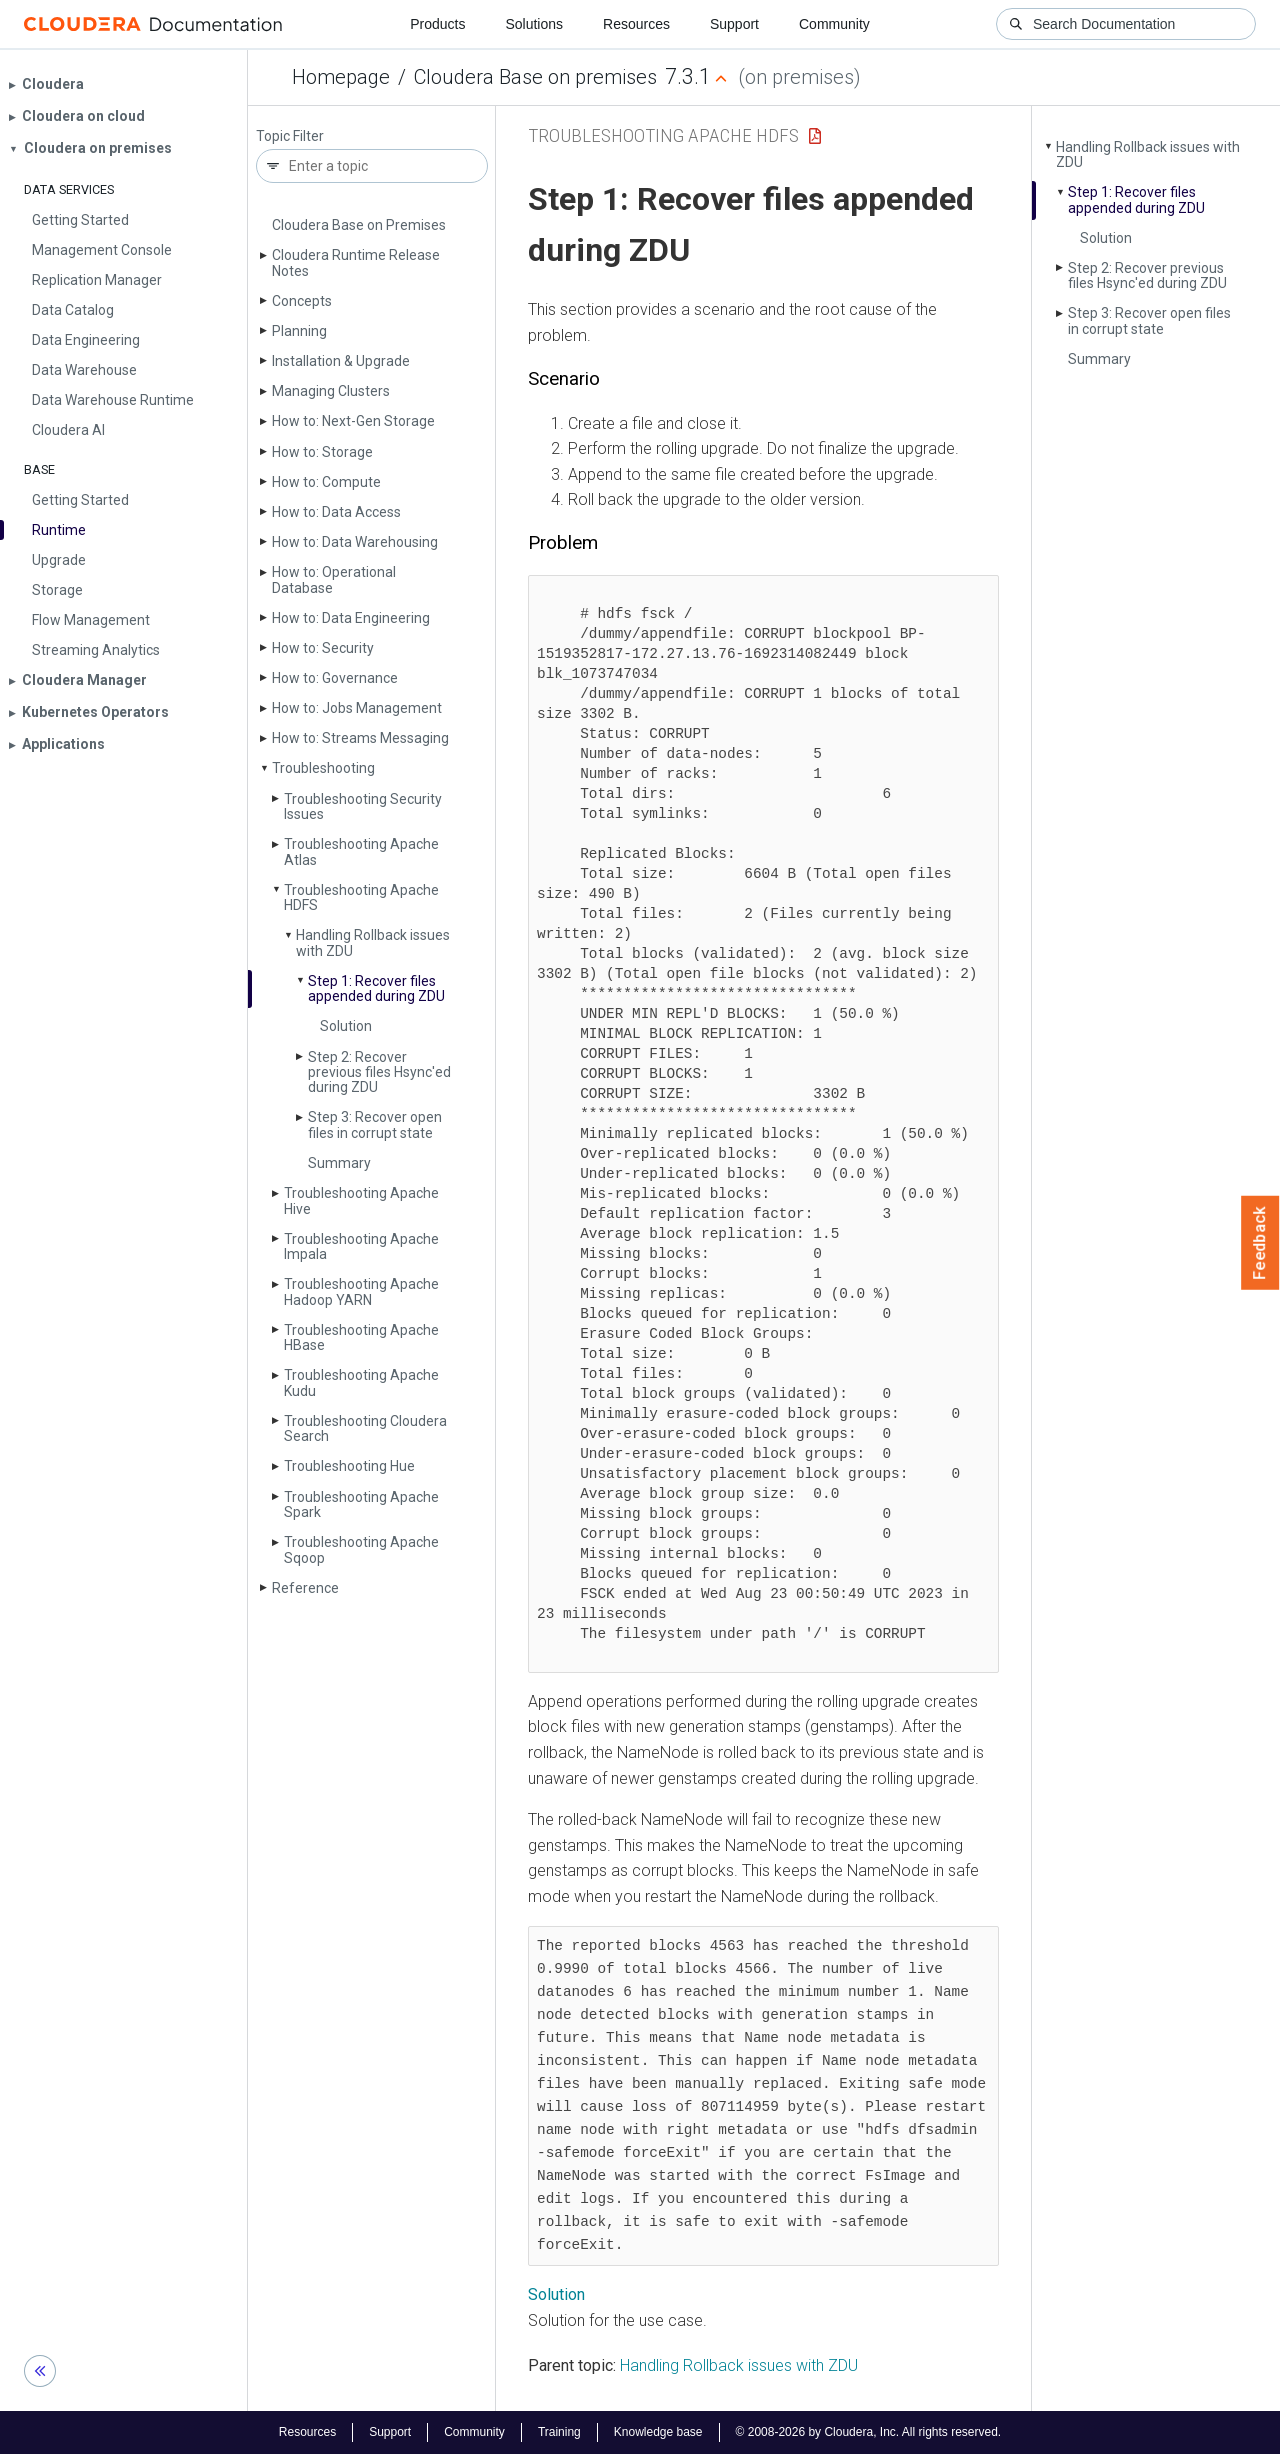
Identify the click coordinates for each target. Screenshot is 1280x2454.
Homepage (341, 77)
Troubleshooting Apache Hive (361, 1200)
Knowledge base (658, 2432)
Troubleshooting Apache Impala (361, 1246)
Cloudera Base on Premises (359, 225)
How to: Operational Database (334, 579)
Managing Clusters (331, 391)
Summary (339, 1163)
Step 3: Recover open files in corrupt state (375, 1124)
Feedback (1260, 1243)
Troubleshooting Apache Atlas (361, 851)
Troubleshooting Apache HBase (361, 1337)
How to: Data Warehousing (355, 542)
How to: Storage (322, 452)
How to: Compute (326, 482)
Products (437, 24)
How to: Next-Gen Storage (353, 421)
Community (834, 24)
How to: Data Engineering (351, 618)
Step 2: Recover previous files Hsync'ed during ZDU (379, 1072)
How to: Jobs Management (357, 708)
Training (559, 2432)
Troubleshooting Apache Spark (361, 1504)
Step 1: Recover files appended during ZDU (376, 988)
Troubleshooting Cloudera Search (365, 1428)
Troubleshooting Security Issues (363, 806)
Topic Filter (290, 136)
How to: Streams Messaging (360, 738)
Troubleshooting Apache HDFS (361, 897)
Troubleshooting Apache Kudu (361, 1382)
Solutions (534, 24)
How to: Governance (335, 678)
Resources (636, 24)
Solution (346, 1026)
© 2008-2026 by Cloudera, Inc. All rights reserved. (869, 2432)
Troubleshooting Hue (349, 1466)
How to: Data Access (336, 512)
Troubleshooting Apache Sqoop (361, 1549)
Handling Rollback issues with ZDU (373, 942)
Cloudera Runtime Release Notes (356, 262)
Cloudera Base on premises (535, 77)
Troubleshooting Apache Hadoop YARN (361, 1291)
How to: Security (323, 648)
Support (734, 24)
